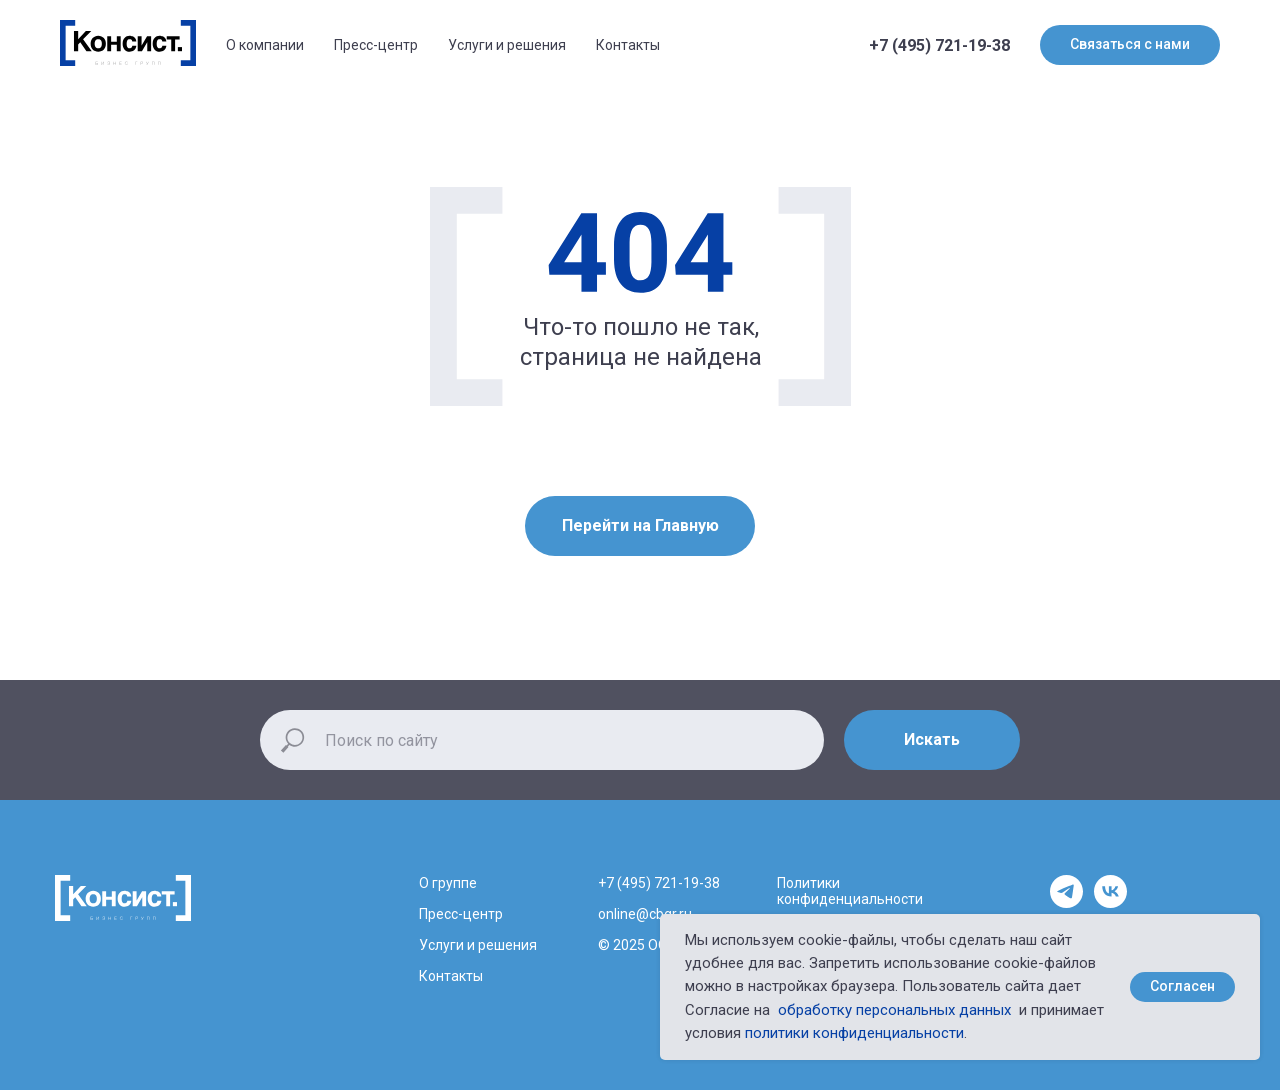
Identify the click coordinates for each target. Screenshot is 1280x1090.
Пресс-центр (376, 45)
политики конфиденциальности (854, 1033)
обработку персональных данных (894, 1010)
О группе (448, 883)
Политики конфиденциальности (850, 891)
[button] (1130, 45)
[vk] (1110, 902)
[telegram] (1066, 902)
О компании (265, 45)
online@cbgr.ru (645, 914)
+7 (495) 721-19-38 (939, 45)
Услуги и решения (507, 45)
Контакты (628, 45)
